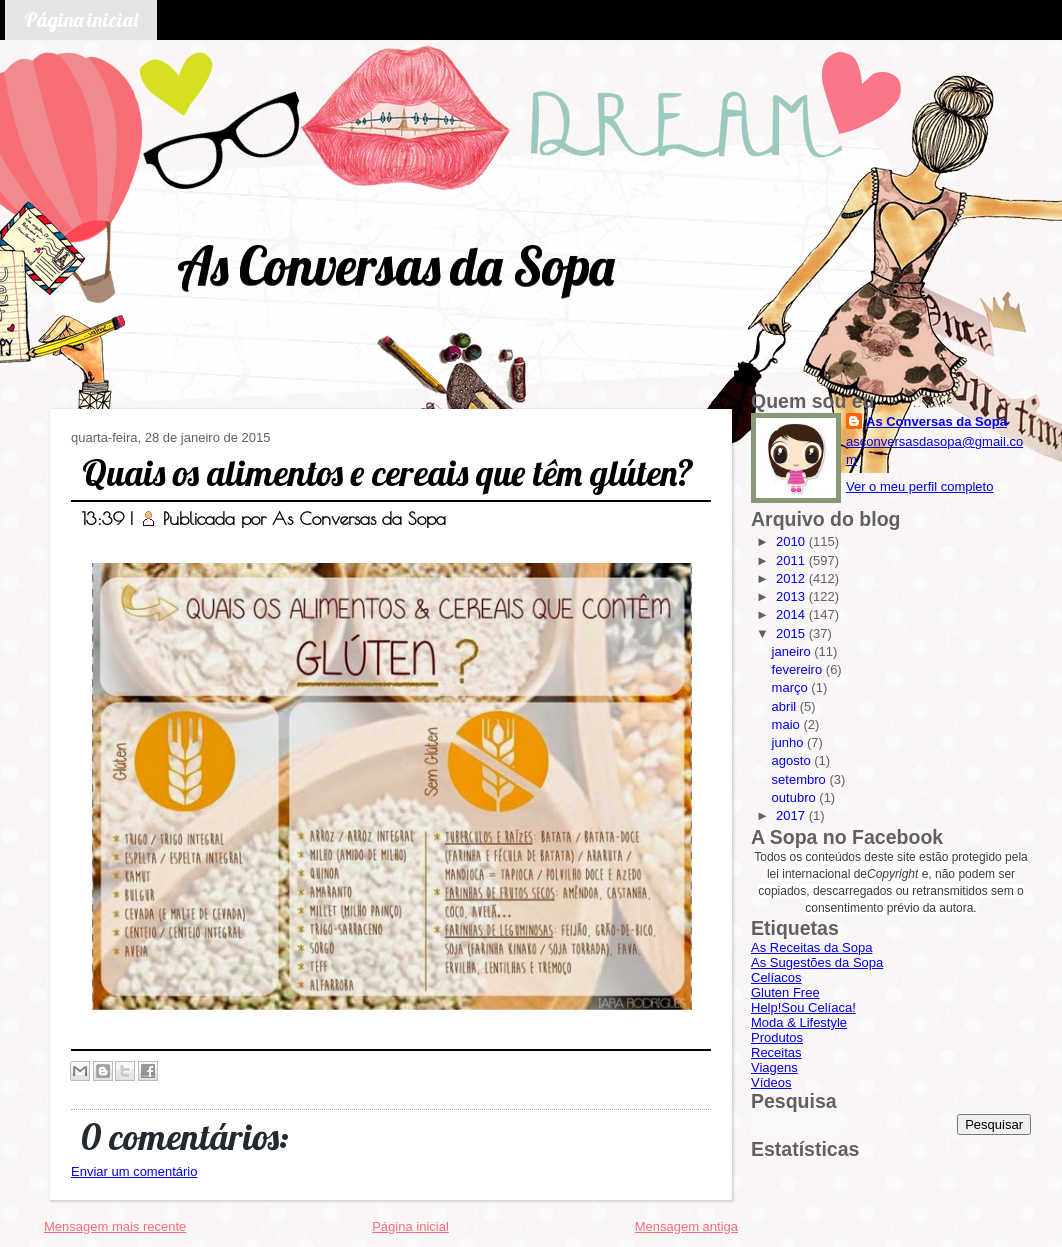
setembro (801, 779)
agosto (793, 760)
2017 (792, 815)
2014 (792, 614)
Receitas (776, 1052)
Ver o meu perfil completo (919, 486)
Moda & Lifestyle (799, 1022)
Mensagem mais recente (115, 1226)
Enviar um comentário (134, 1171)
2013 (792, 596)
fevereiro (799, 669)
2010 (792, 541)
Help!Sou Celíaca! (803, 1007)
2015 (792, 633)
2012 (792, 578)
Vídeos (771, 1082)
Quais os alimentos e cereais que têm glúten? (388, 472)
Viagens (774, 1067)
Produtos (777, 1037)
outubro (796, 797)
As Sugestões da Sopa (817, 962)
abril (786, 706)
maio (788, 724)
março (792, 687)
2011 (792, 560)
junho (789, 742)
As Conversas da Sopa (395, 265)
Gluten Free (785, 992)
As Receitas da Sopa (811, 947)
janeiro (793, 651)
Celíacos (776, 977)
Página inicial (81, 19)
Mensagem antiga (686, 1226)
